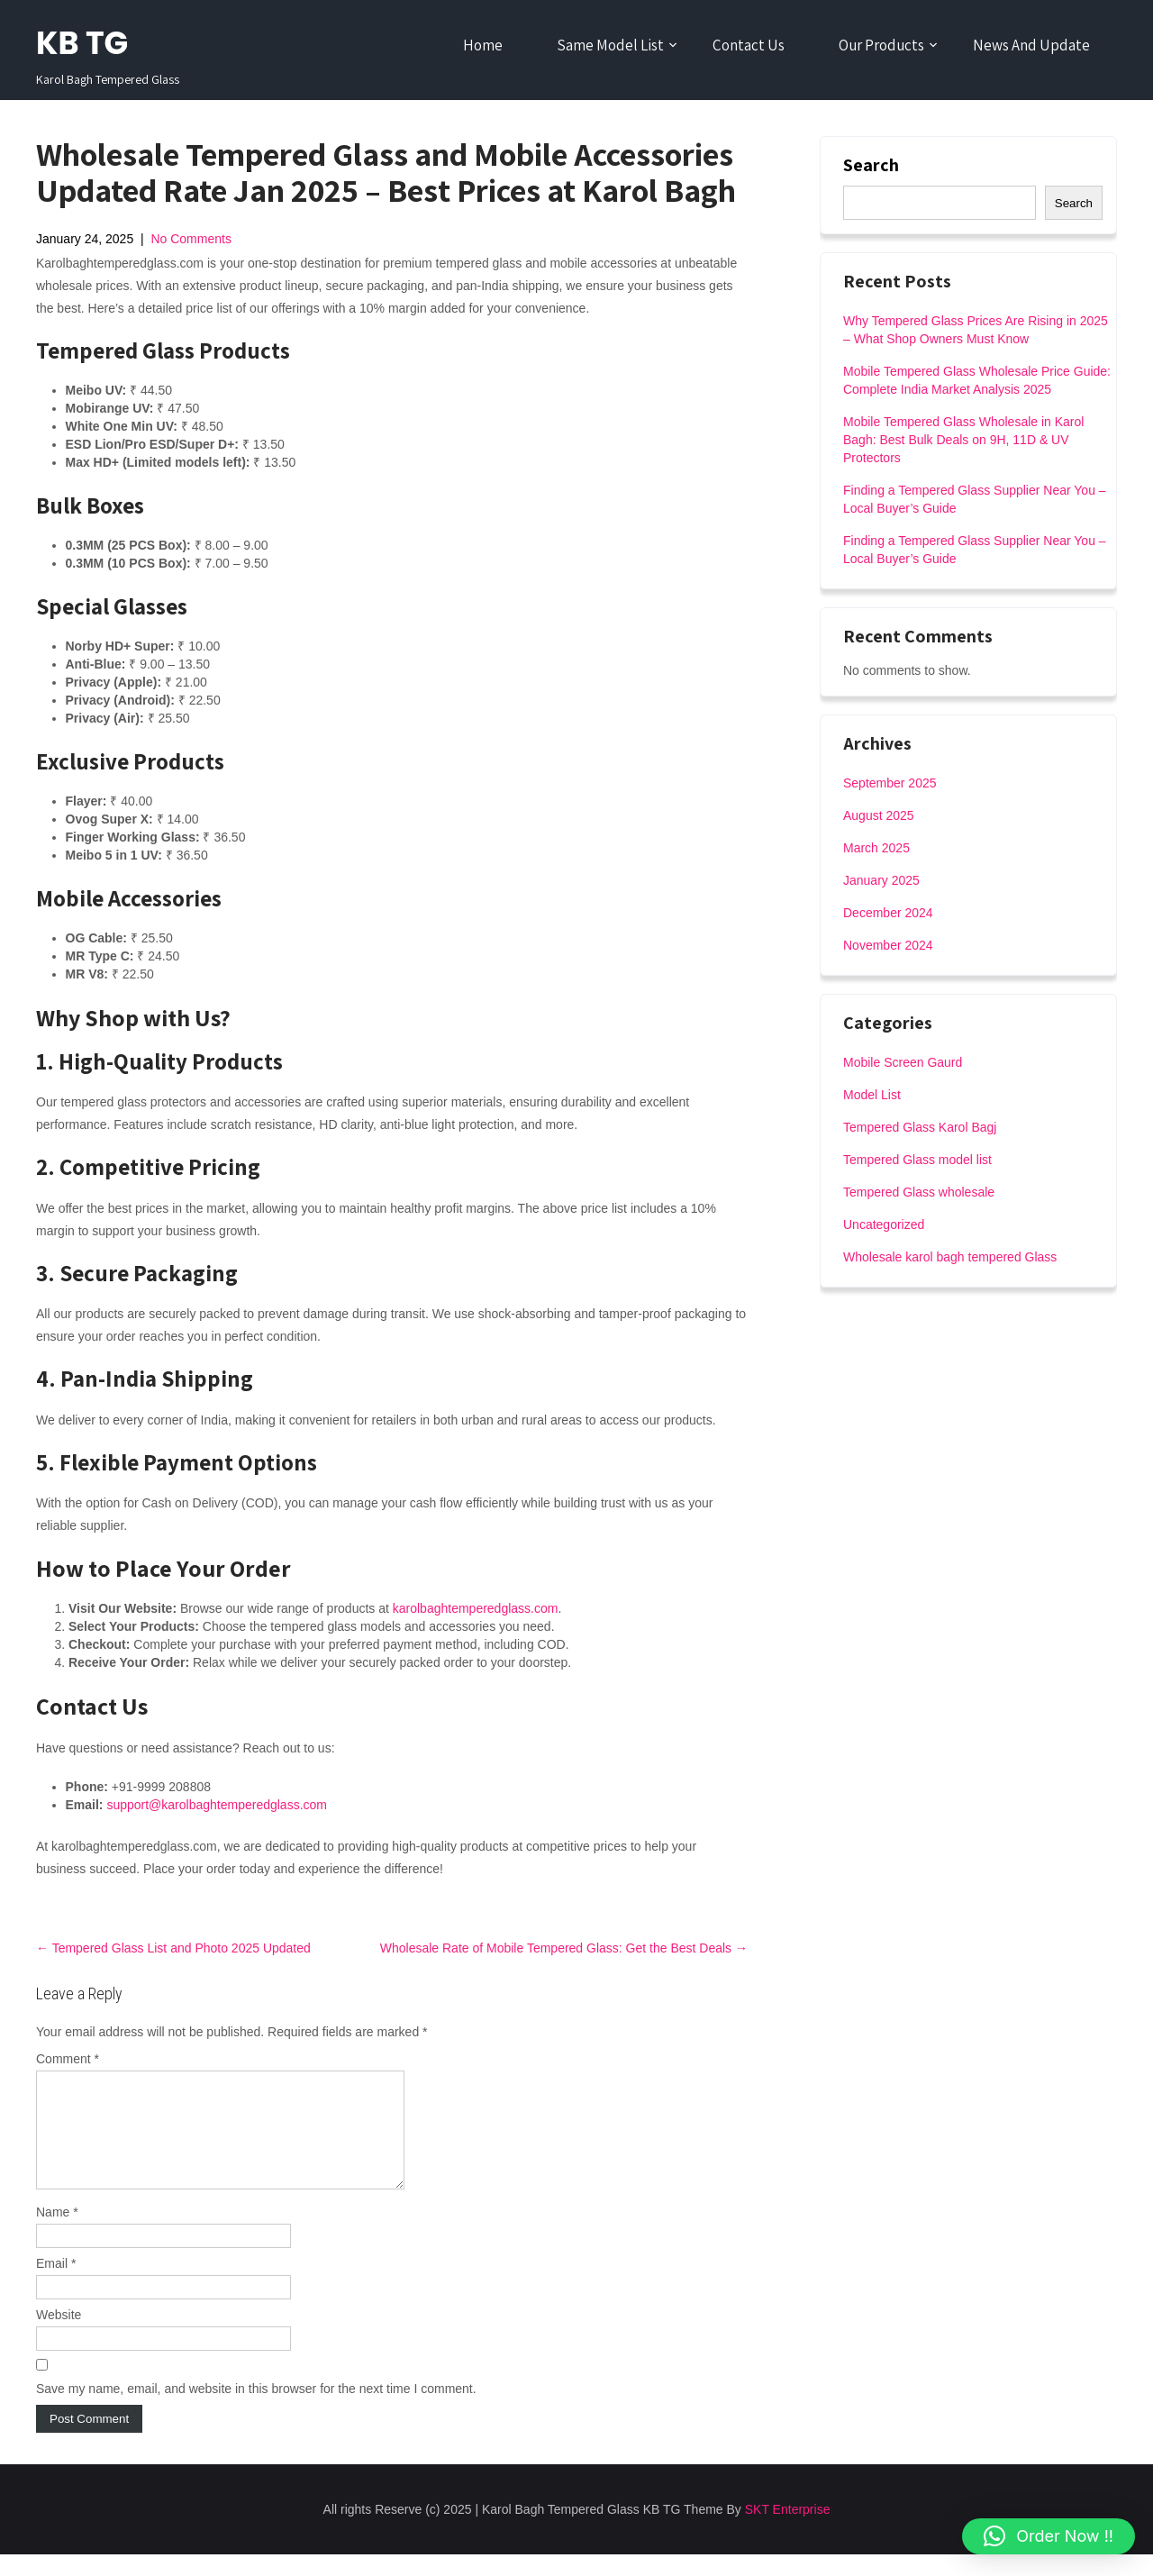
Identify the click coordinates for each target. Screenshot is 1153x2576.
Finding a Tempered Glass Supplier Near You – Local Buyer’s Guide (974, 499)
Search (871, 165)
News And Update (1031, 45)
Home (483, 45)
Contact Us (749, 45)
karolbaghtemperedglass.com (475, 1608)
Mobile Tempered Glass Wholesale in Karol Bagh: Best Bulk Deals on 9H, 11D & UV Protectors (963, 439)
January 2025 (881, 880)
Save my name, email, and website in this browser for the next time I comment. (256, 2410)
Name (57, 2233)
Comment (67, 2059)
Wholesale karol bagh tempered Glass (950, 1257)
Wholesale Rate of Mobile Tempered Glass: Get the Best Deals (564, 1948)
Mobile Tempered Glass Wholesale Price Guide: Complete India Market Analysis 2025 (977, 380)
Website (58, 2336)
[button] (1048, 2536)
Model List (872, 1095)
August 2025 (878, 815)
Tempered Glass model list (917, 1159)
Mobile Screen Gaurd (902, 1062)
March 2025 (876, 848)
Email (56, 2285)
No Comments (190, 239)
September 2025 (890, 783)
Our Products (881, 45)
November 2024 (888, 945)
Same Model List (610, 45)
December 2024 (888, 913)
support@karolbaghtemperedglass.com (216, 1805)
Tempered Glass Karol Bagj (919, 1127)
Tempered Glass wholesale (918, 1192)
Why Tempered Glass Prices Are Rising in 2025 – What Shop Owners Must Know (975, 330)
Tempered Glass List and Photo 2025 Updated (173, 1948)
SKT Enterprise (788, 2531)
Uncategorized (883, 1224)
